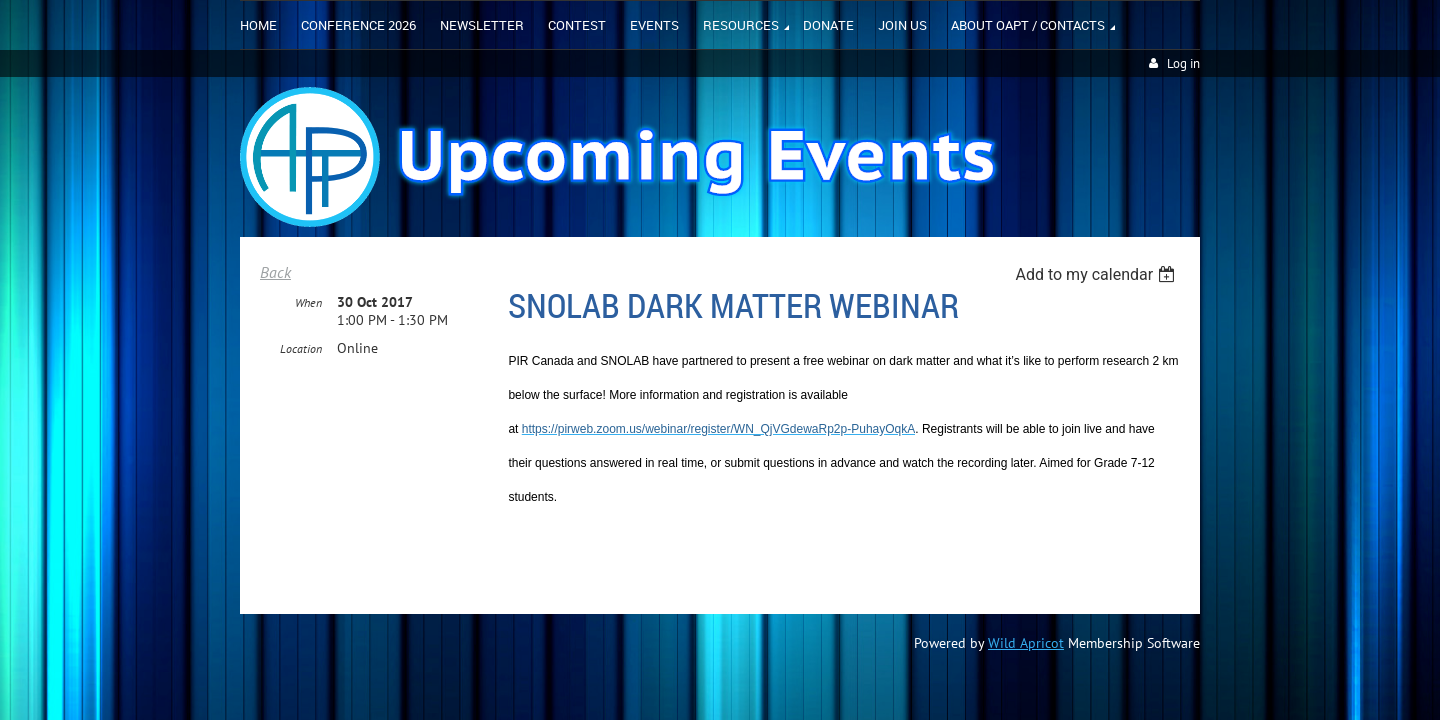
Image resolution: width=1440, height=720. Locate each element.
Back (275, 272)
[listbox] (1097, 274)
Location (301, 349)
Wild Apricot (1026, 643)
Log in (1183, 63)
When (308, 303)
